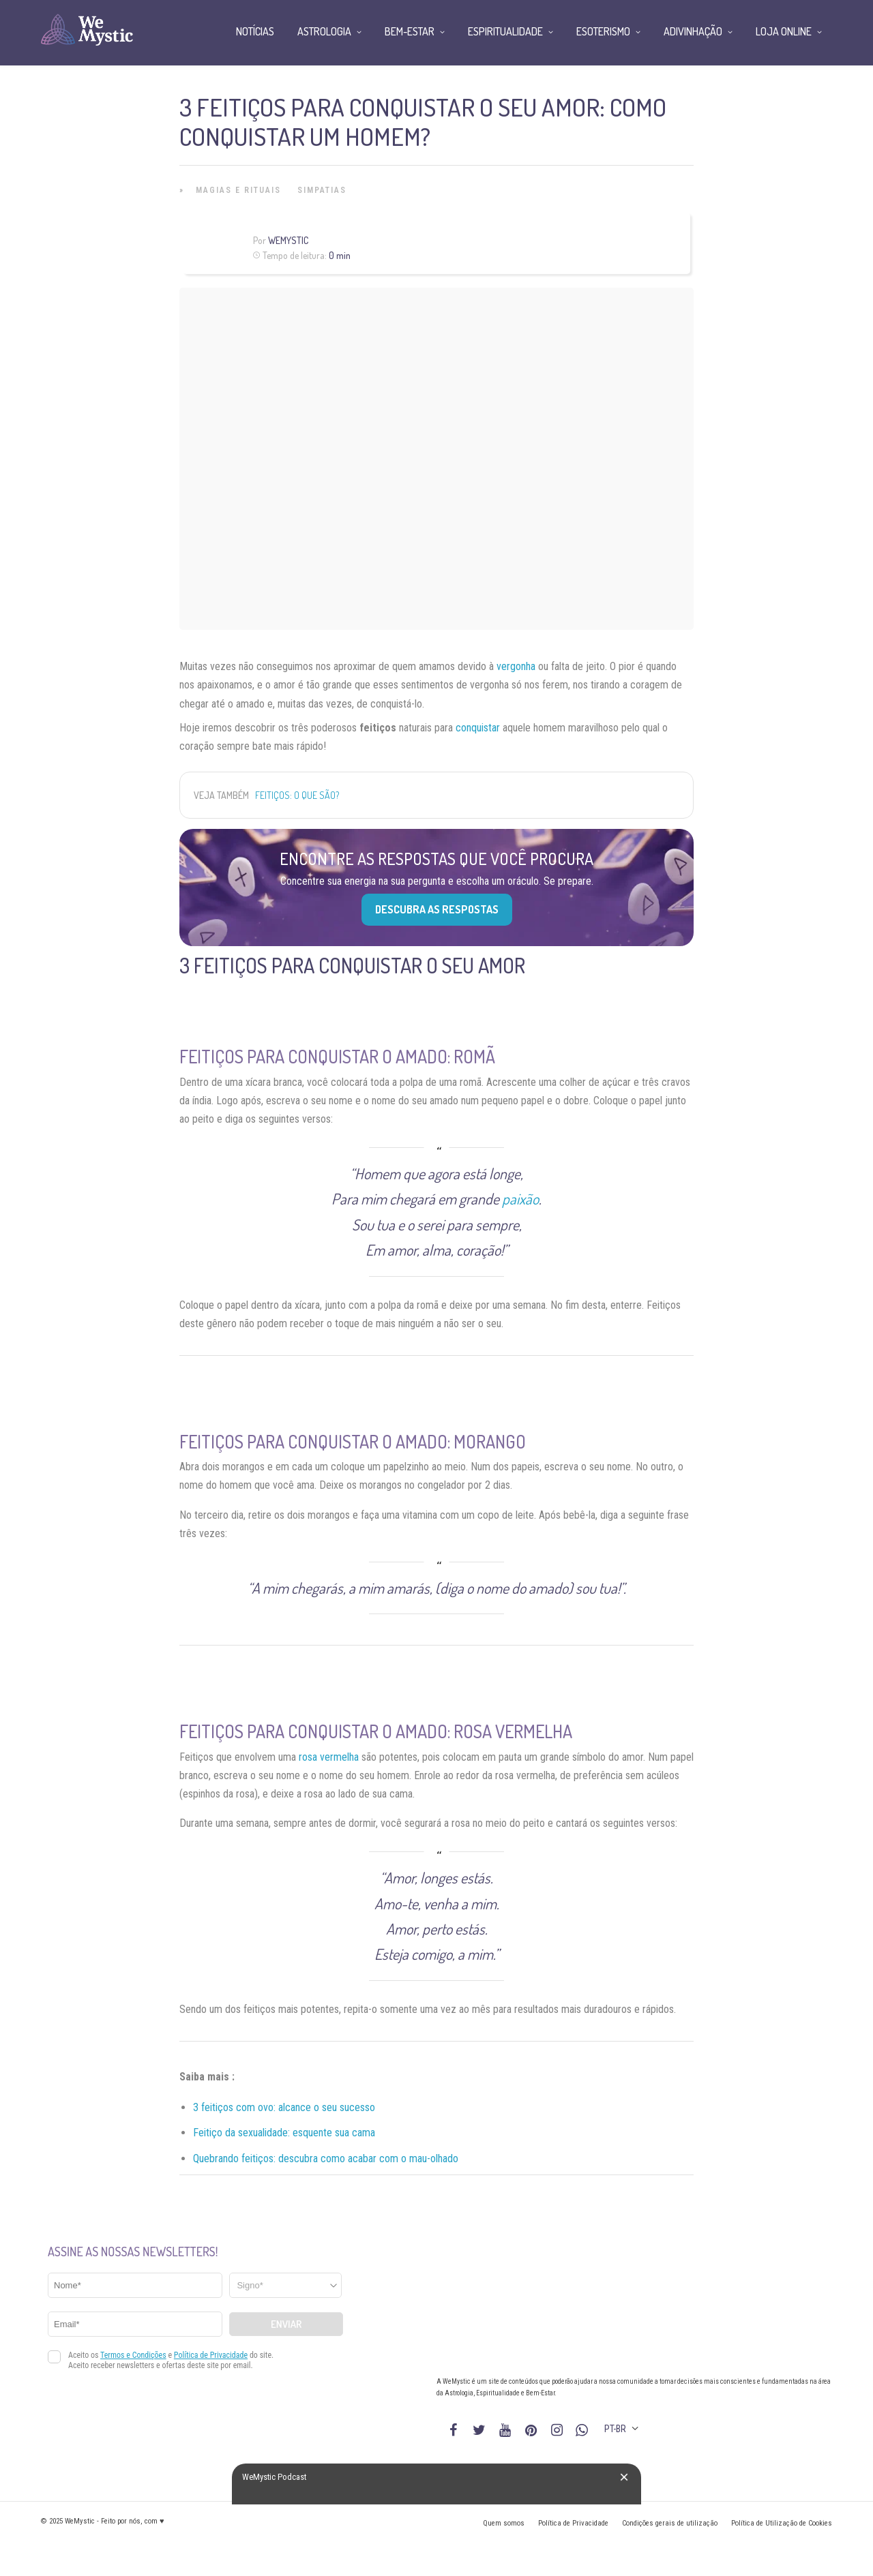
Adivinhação (693, 31)
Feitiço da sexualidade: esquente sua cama (284, 2132)
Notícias (255, 31)
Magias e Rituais (238, 190)
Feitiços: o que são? (297, 795)
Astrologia (324, 31)
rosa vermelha (329, 1757)
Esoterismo (603, 31)
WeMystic (288, 240)
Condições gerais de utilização (669, 2523)
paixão (520, 1198)
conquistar (478, 727)
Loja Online (784, 31)
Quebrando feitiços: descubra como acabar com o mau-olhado (325, 2158)
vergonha (516, 666)
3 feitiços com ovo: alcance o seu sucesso (284, 2107)
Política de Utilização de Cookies (781, 2523)
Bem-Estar (409, 31)
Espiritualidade (505, 31)
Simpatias (321, 190)
